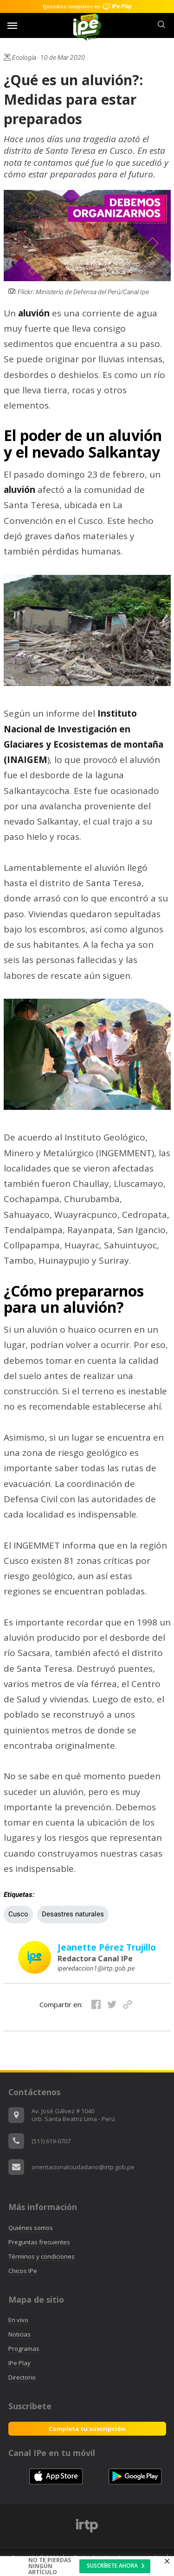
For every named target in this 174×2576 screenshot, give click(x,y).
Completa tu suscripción (87, 2429)
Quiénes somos (30, 2227)
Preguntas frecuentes (39, 2242)
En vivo (18, 2320)
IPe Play (19, 2363)
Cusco (18, 1914)
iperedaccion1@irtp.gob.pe (96, 1968)
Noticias (19, 2334)
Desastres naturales (73, 1914)
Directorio (22, 2377)
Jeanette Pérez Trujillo (107, 1947)
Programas (23, 2348)
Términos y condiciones (41, 2256)
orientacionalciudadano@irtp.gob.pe (83, 2167)
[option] (87, 2525)
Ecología (20, 57)
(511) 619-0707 (51, 2141)
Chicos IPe (22, 2271)
